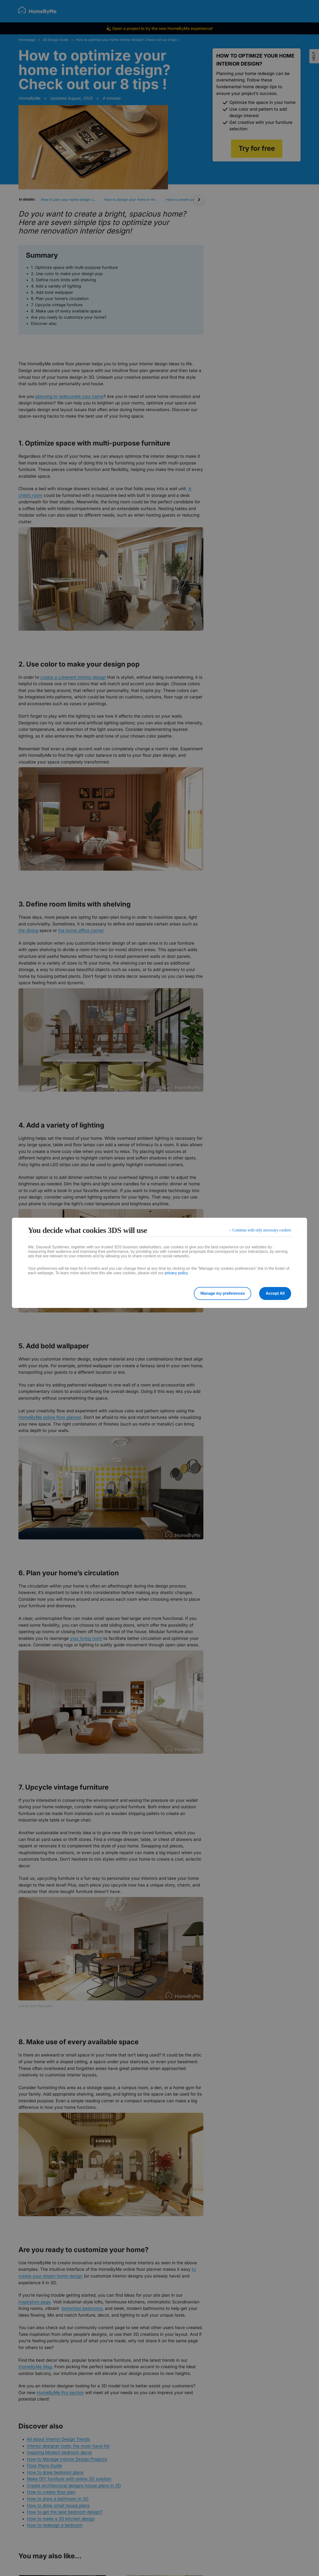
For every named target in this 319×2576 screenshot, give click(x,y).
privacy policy (176, 1273)
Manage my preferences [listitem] (222, 1293)
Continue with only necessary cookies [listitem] (262, 1230)
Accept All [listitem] (275, 1293)
